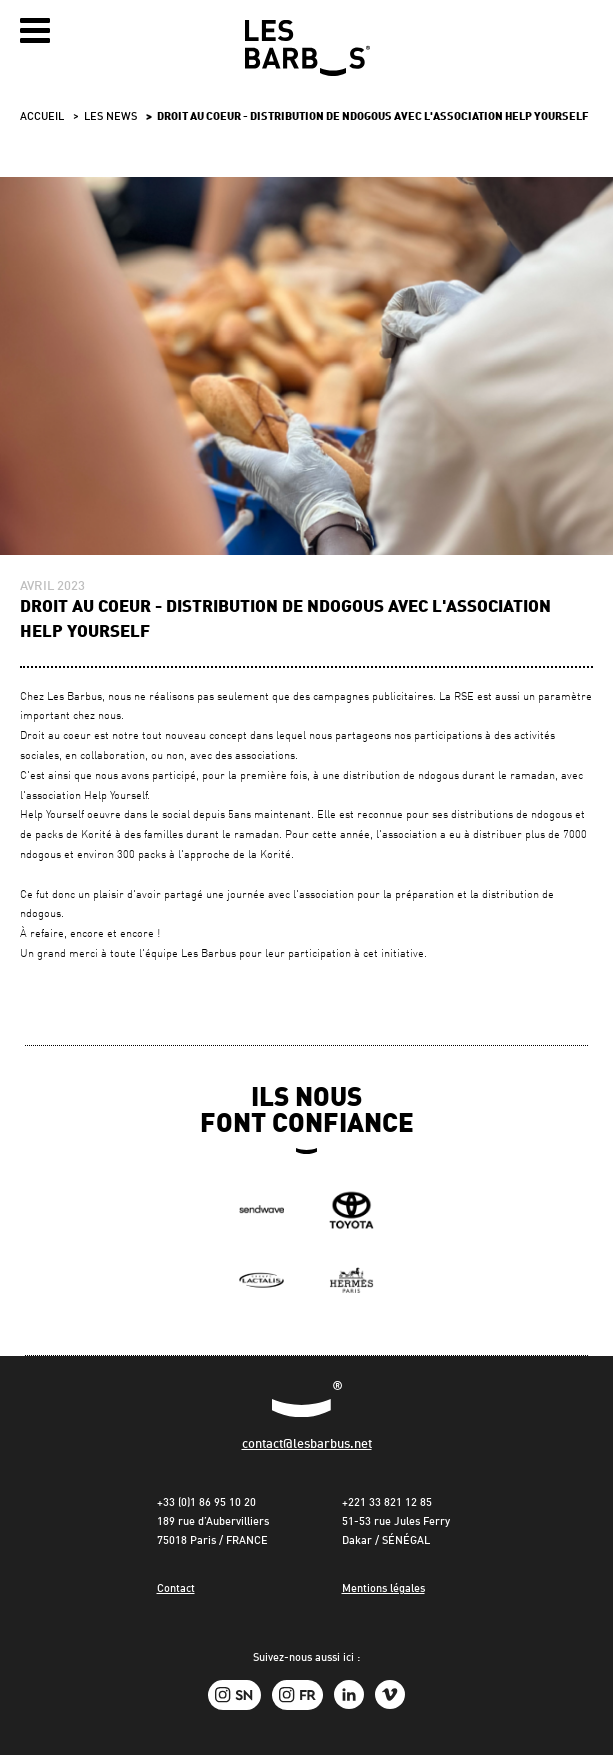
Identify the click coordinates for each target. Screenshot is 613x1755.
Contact (176, 1589)
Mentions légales (383, 1589)
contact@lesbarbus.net (307, 1444)
